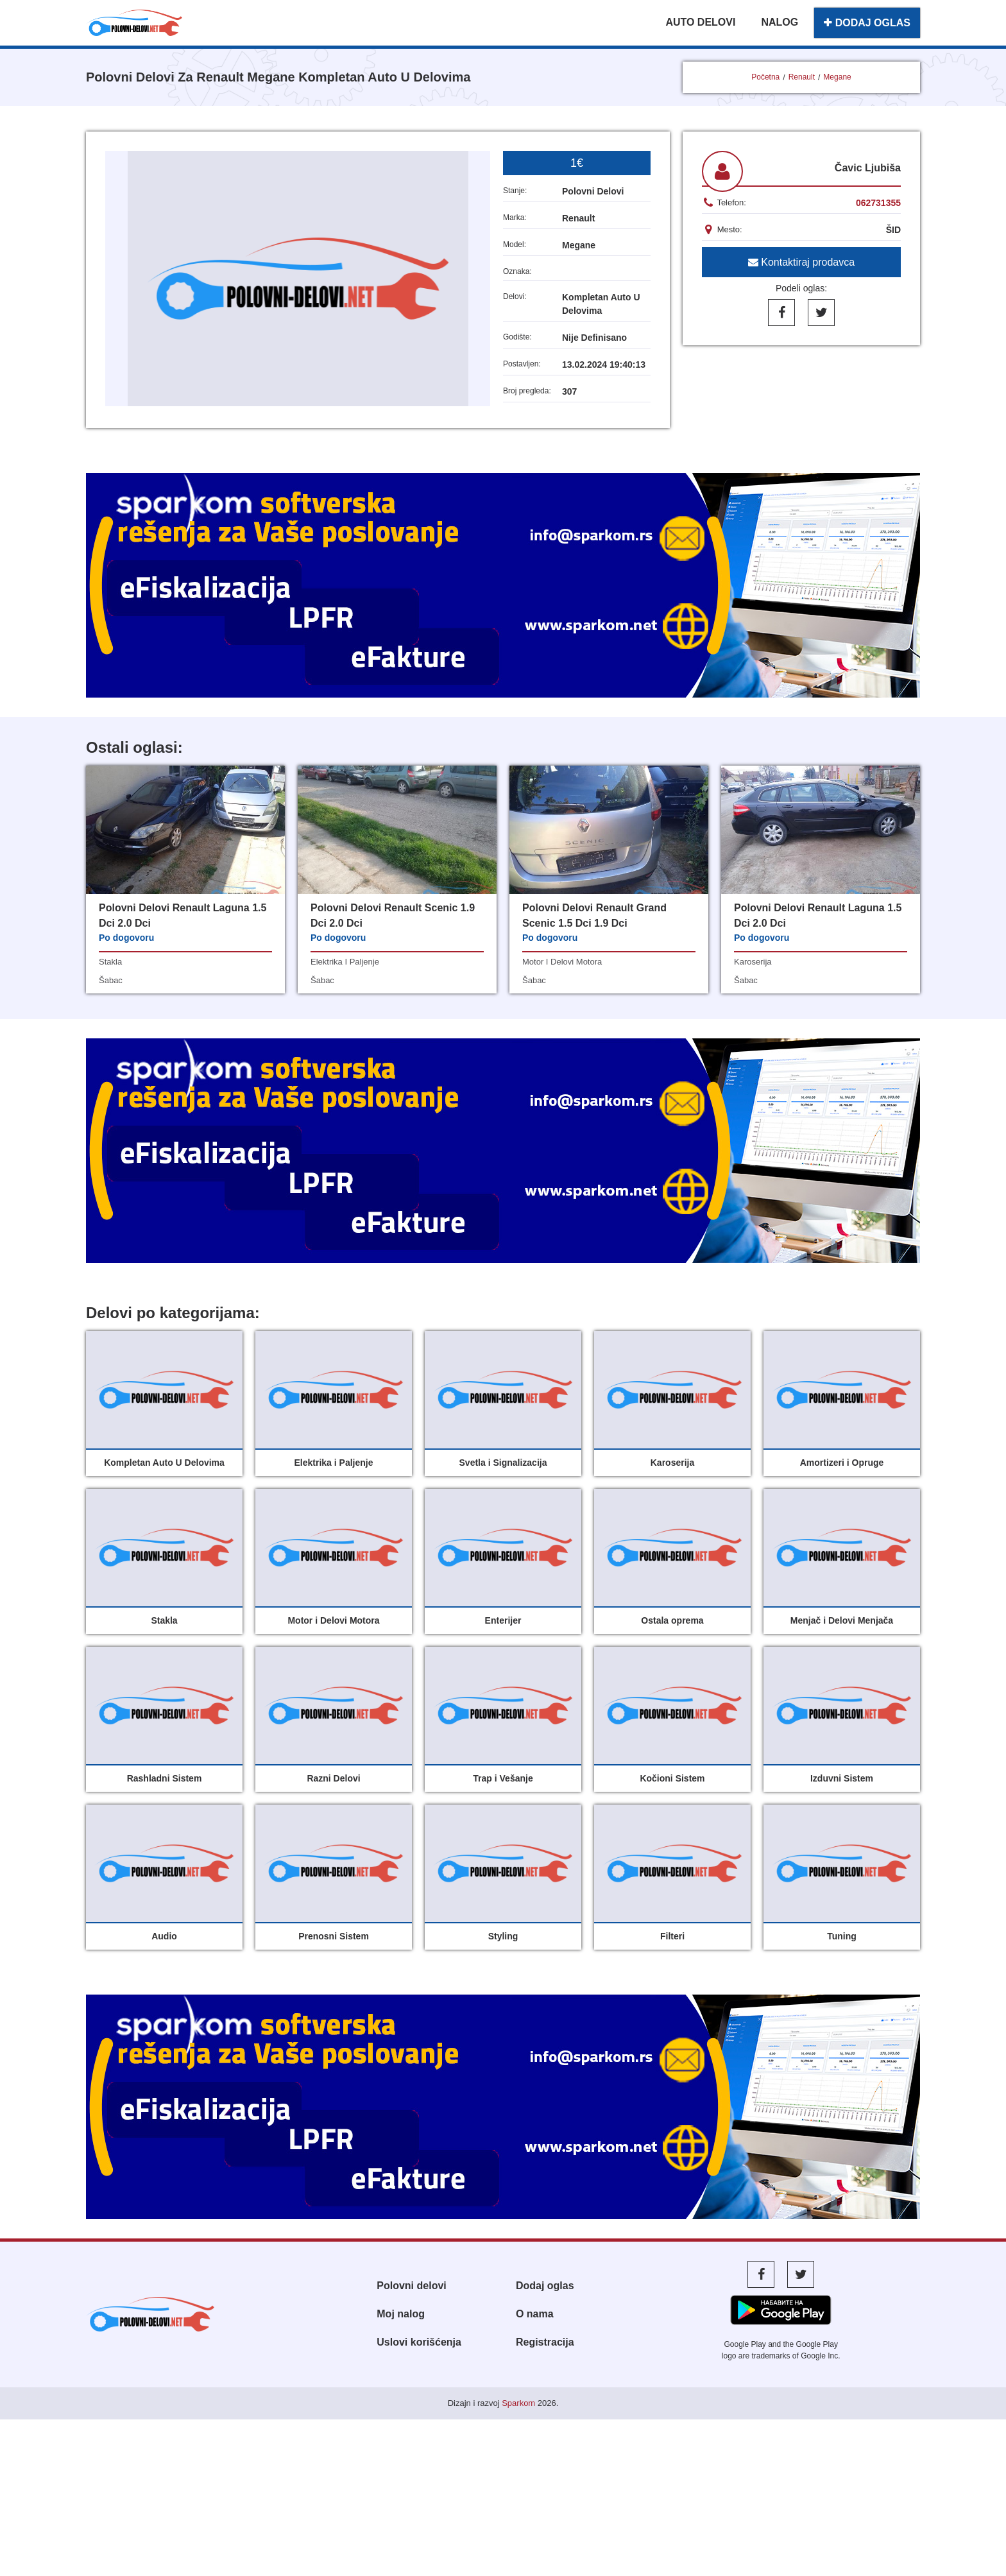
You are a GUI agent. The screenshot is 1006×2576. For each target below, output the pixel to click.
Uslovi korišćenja (419, 2342)
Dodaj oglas (545, 2285)
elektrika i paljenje (345, 961)
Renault (802, 77)
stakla (110, 961)
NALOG (779, 22)
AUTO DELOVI (700, 22)
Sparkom (518, 2403)
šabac (111, 980)
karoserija (753, 961)
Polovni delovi (411, 2285)
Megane (837, 77)
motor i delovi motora (562, 961)
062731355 (878, 203)
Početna (765, 77)
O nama (535, 2313)
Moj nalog (401, 2313)
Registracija (545, 2342)
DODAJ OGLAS (867, 22)
